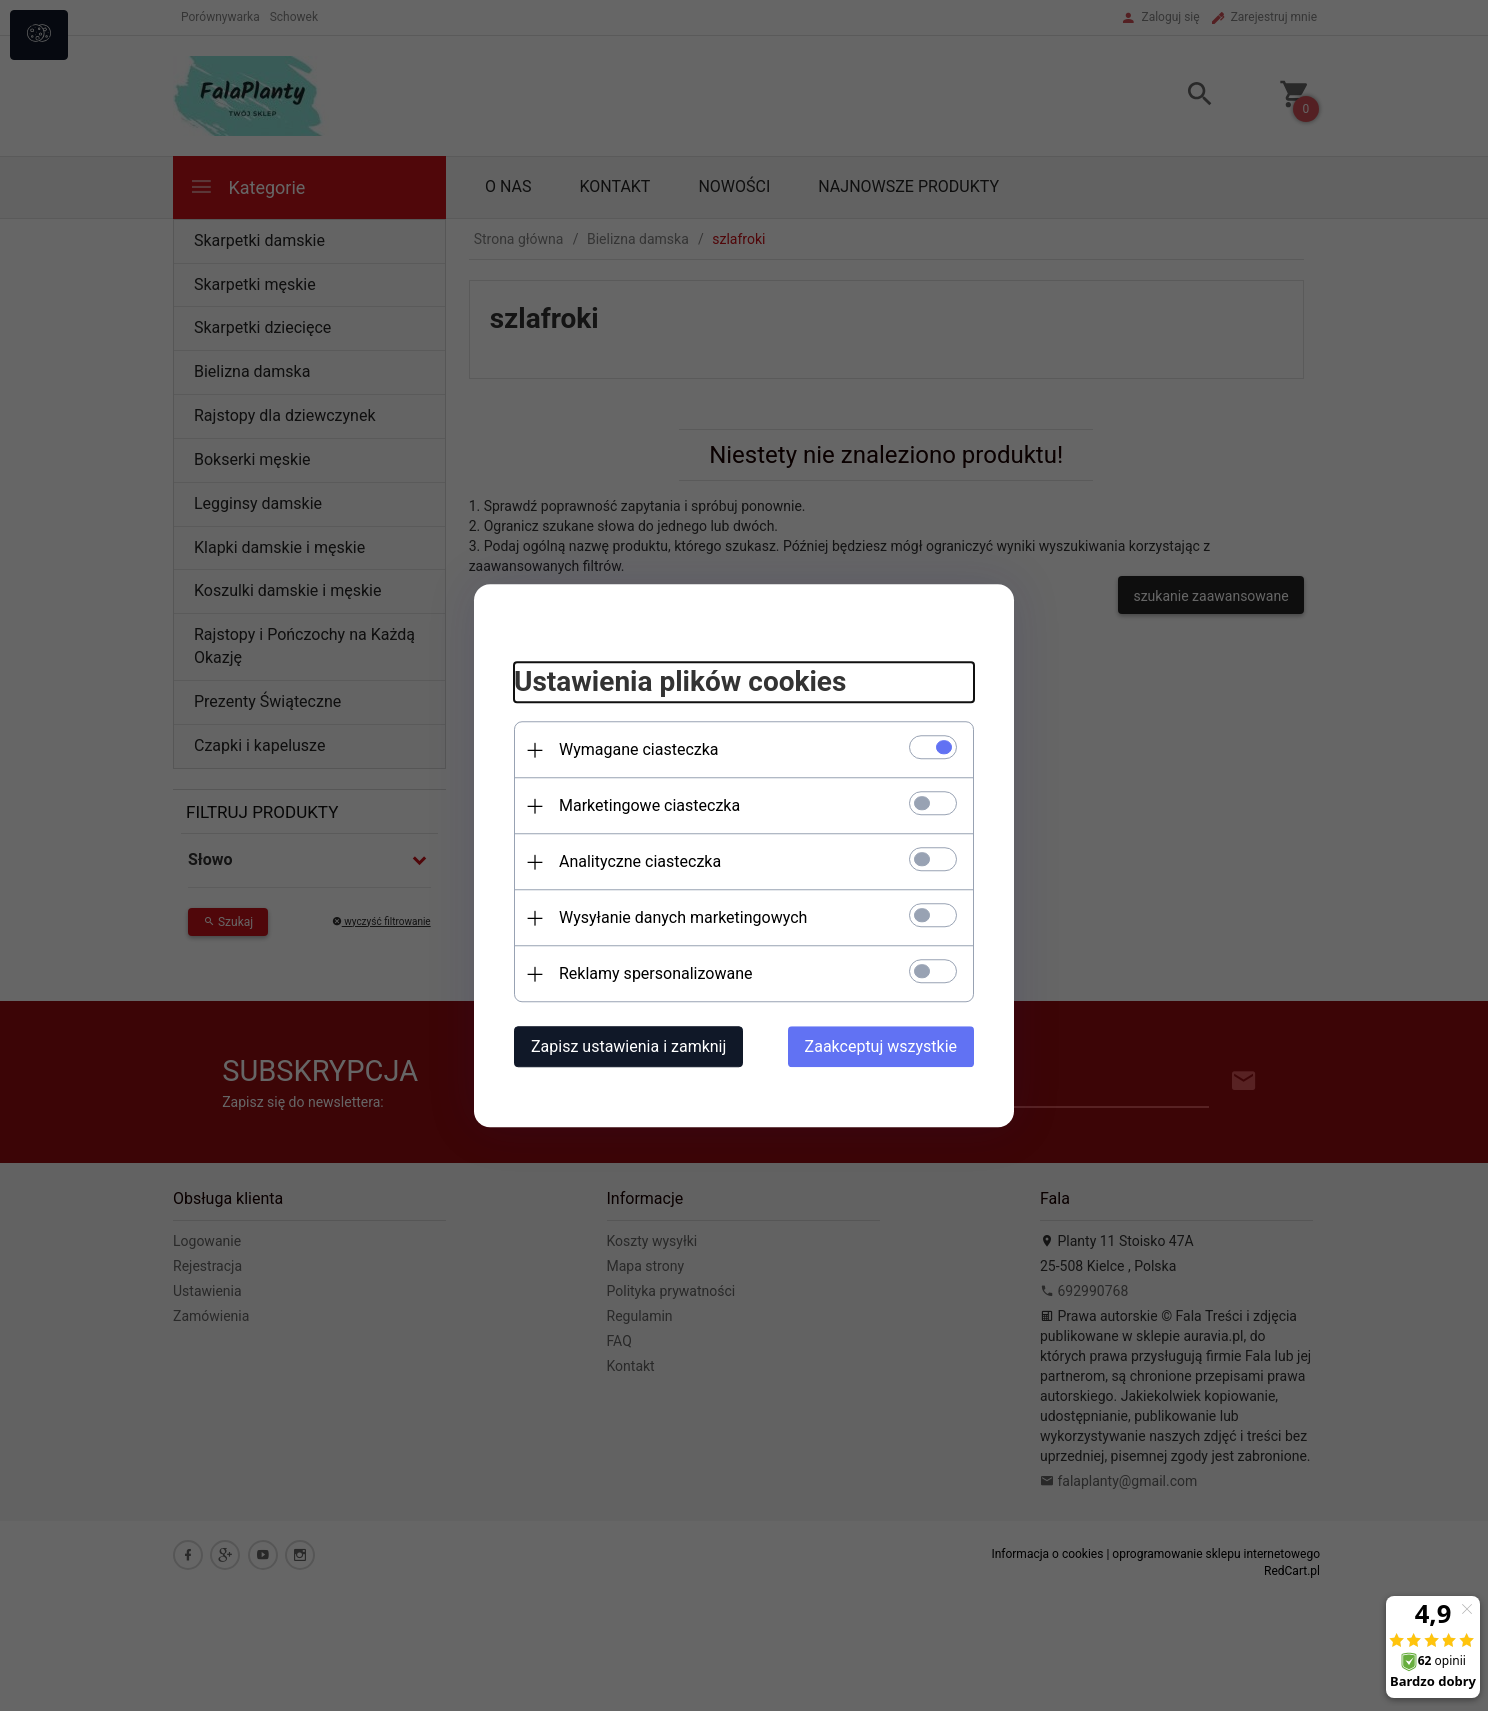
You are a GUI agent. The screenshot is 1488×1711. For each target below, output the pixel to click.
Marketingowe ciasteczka (649, 805)
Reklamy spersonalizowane (655, 973)
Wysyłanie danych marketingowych (683, 917)
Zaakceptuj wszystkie (881, 1046)
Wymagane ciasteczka (639, 749)
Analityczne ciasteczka (640, 861)
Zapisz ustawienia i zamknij (628, 1046)
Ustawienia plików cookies (680, 682)
